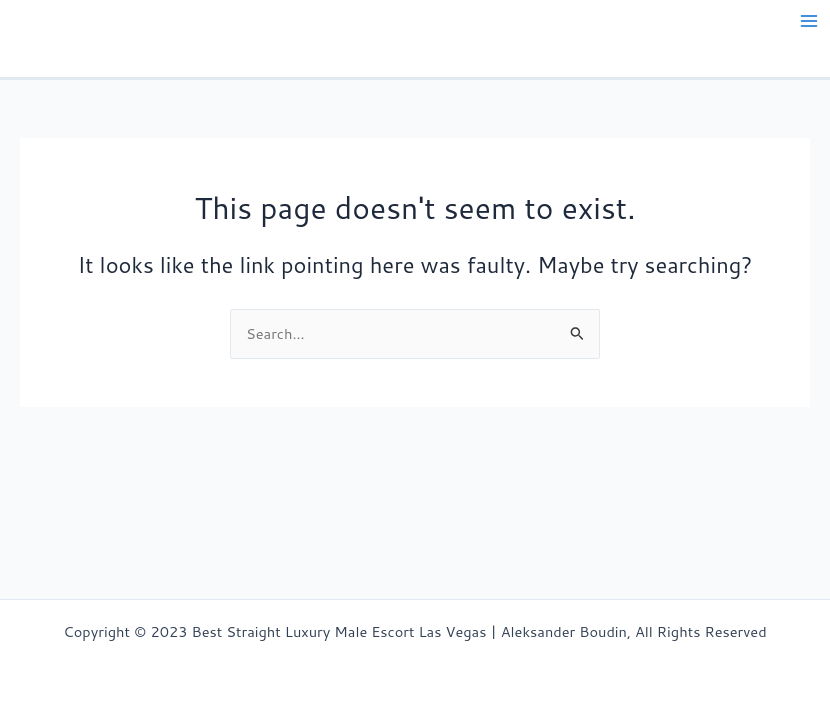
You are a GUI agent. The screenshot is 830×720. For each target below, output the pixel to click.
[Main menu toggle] (809, 21)
